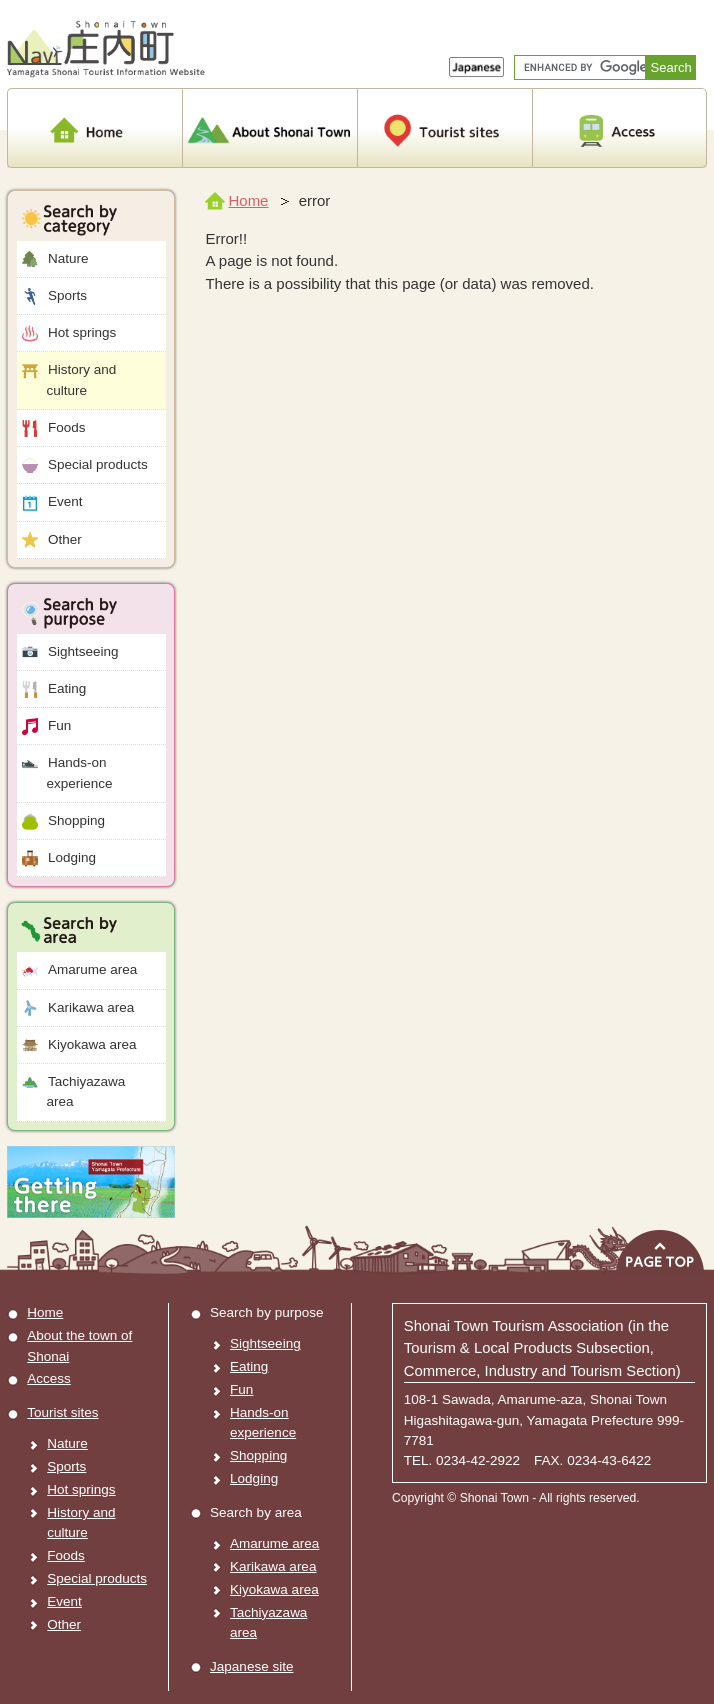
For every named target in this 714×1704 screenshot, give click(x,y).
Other (52, 540)
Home (236, 200)
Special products (85, 465)
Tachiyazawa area (74, 1091)
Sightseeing (70, 652)
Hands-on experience (67, 772)
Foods (54, 428)
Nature (55, 259)
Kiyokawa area (79, 1045)
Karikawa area (78, 1008)
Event (52, 502)
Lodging (59, 858)
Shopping (63, 821)
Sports (54, 296)
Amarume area (80, 970)
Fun (47, 726)
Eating (54, 689)
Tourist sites (62, 1412)
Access (49, 1378)
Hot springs (69, 333)
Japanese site (251, 1666)
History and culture (69, 379)
